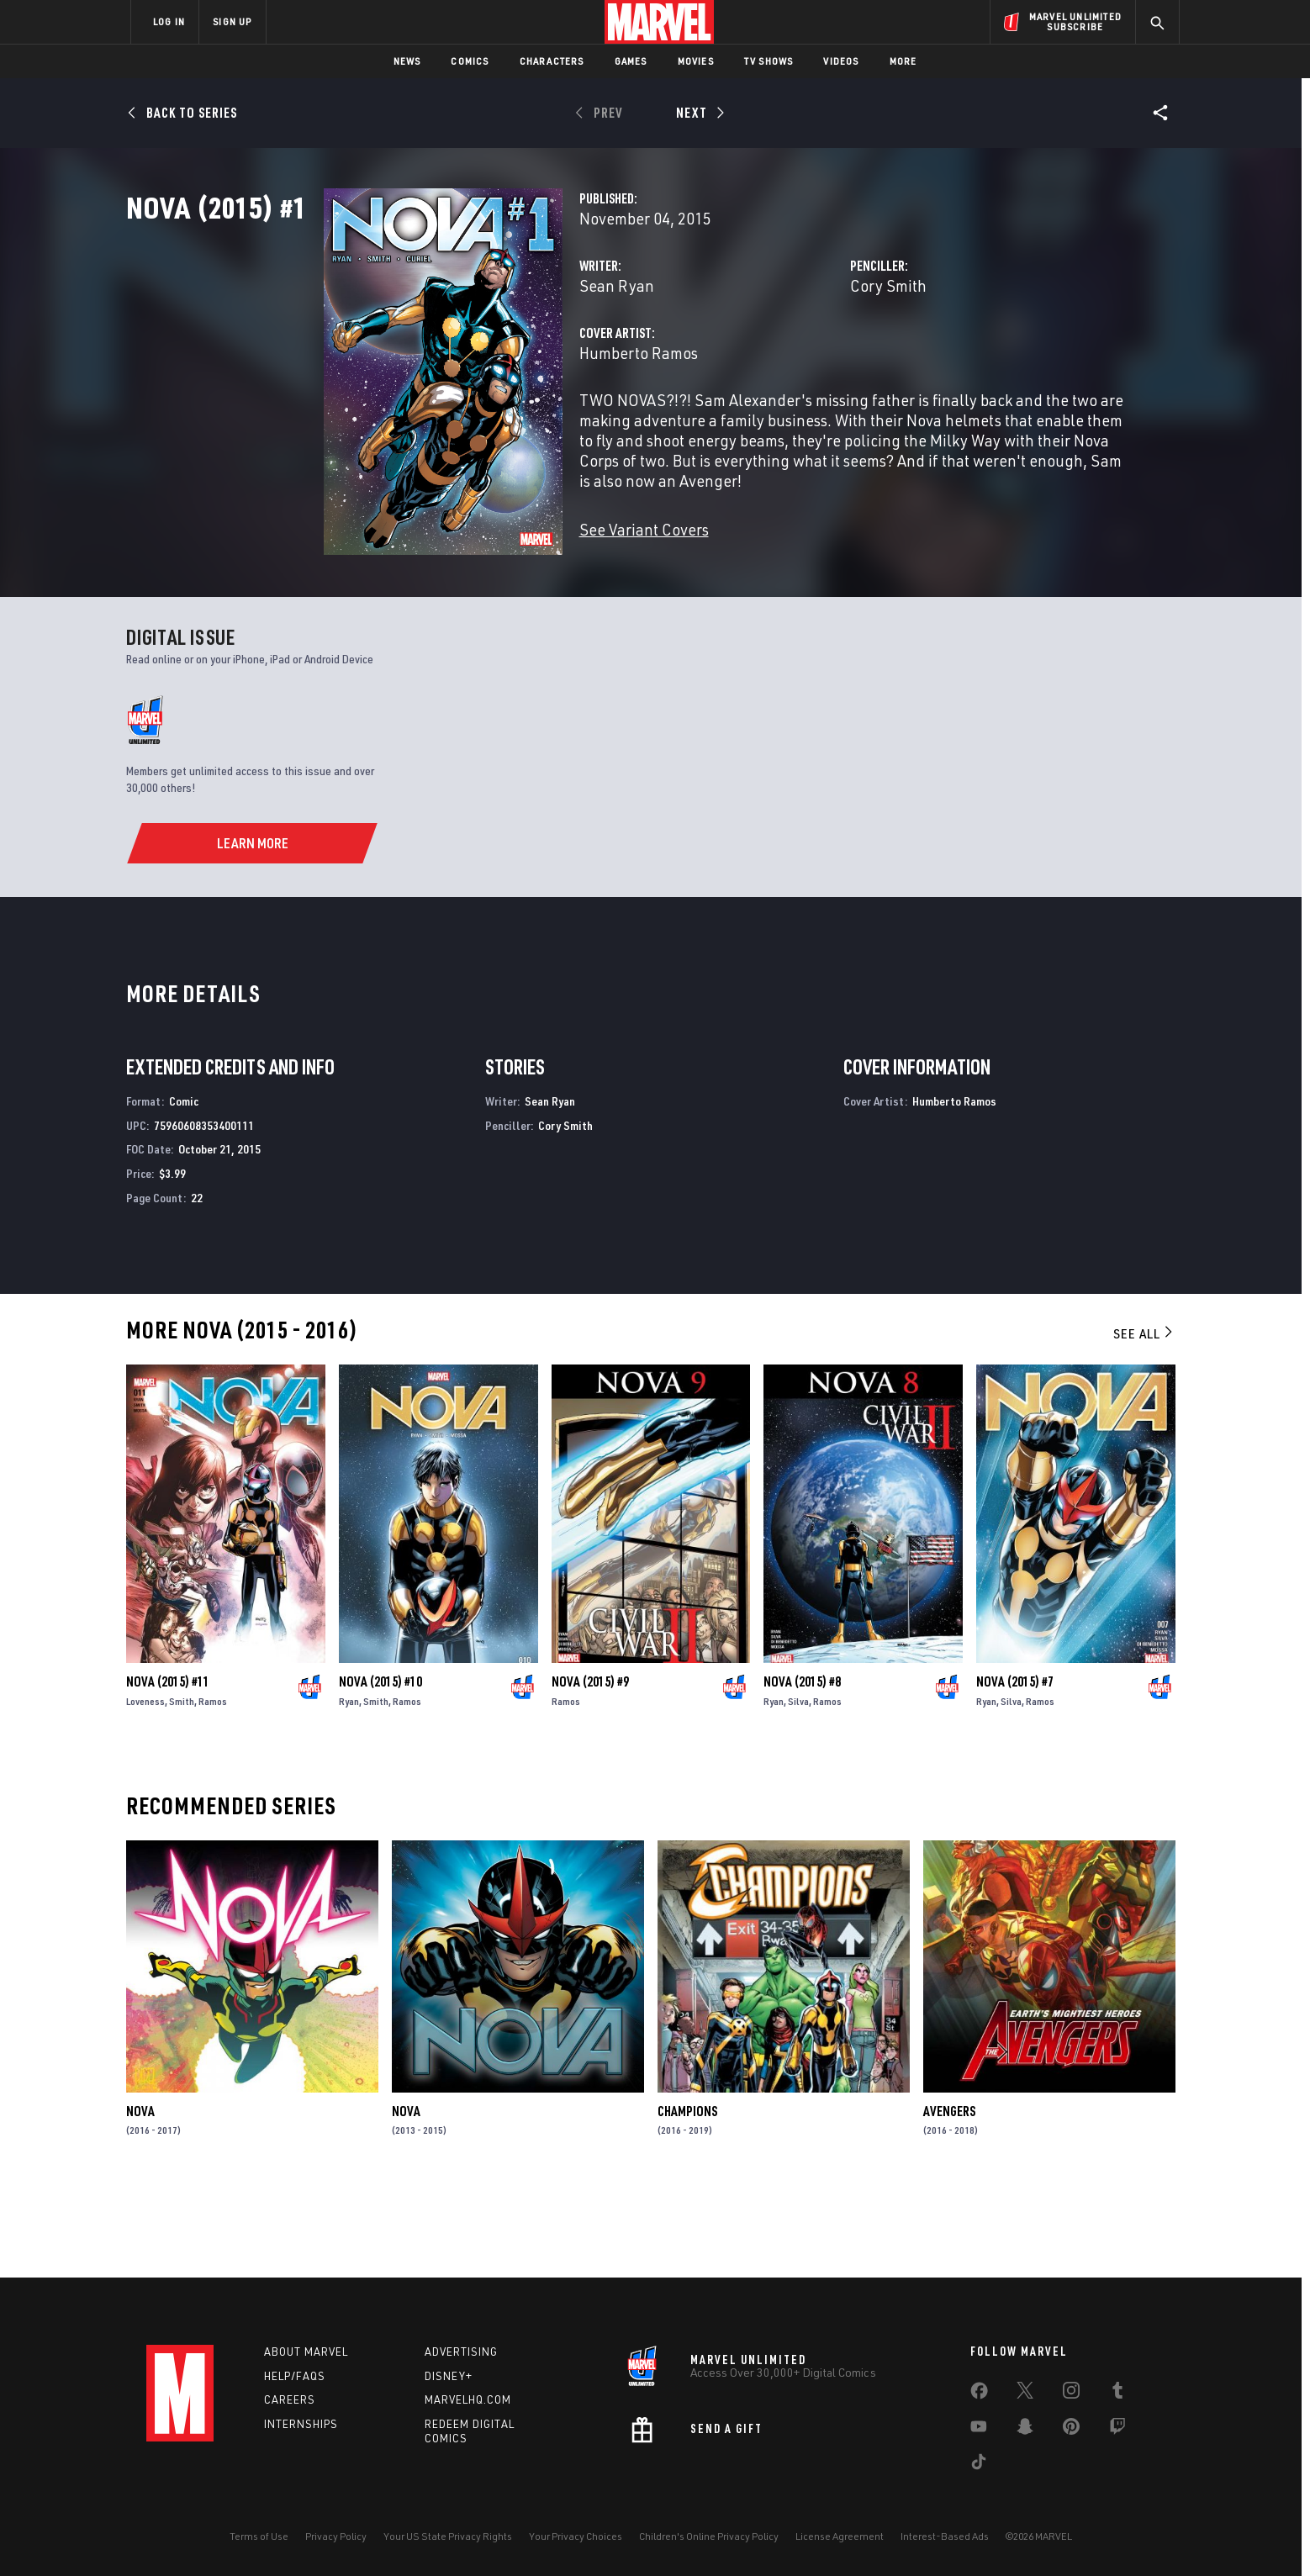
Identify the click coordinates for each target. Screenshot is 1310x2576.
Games (631, 61)
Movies (696, 61)
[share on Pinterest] (1071, 2429)
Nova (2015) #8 (802, 1767)
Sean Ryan (478, 359)
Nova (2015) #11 (167, 1767)
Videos (840, 61)
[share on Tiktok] (978, 2465)
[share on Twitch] (1117, 2429)
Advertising (461, 2351)
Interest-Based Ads (945, 2536)
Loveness (145, 1787)
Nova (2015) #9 (590, 1767)
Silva (798, 1787)
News (407, 61)
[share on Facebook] (979, 2394)
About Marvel (306, 2351)
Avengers (949, 2196)
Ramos (212, 1787)
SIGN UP (232, 21)
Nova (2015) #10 (380, 1767)
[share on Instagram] (1071, 2393)
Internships (301, 2424)
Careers (289, 2399)
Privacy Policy (336, 2536)
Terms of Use (259, 2536)
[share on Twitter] (1025, 2393)
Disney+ (449, 2376)
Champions (687, 2196)
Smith (181, 1787)
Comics (470, 61)
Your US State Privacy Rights (447, 2536)
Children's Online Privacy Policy (709, 2536)
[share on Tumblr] (1117, 2393)
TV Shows (769, 61)
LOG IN (169, 21)
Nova (140, 2196)
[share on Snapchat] (1025, 2429)
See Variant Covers (505, 583)
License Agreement (839, 2536)
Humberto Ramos (500, 426)
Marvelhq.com (468, 2399)
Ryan (349, 1787)
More (903, 61)
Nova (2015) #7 (1015, 1767)
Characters (552, 61)
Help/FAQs (294, 2376)
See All (1144, 1419)
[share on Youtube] (978, 2429)
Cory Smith (819, 359)
